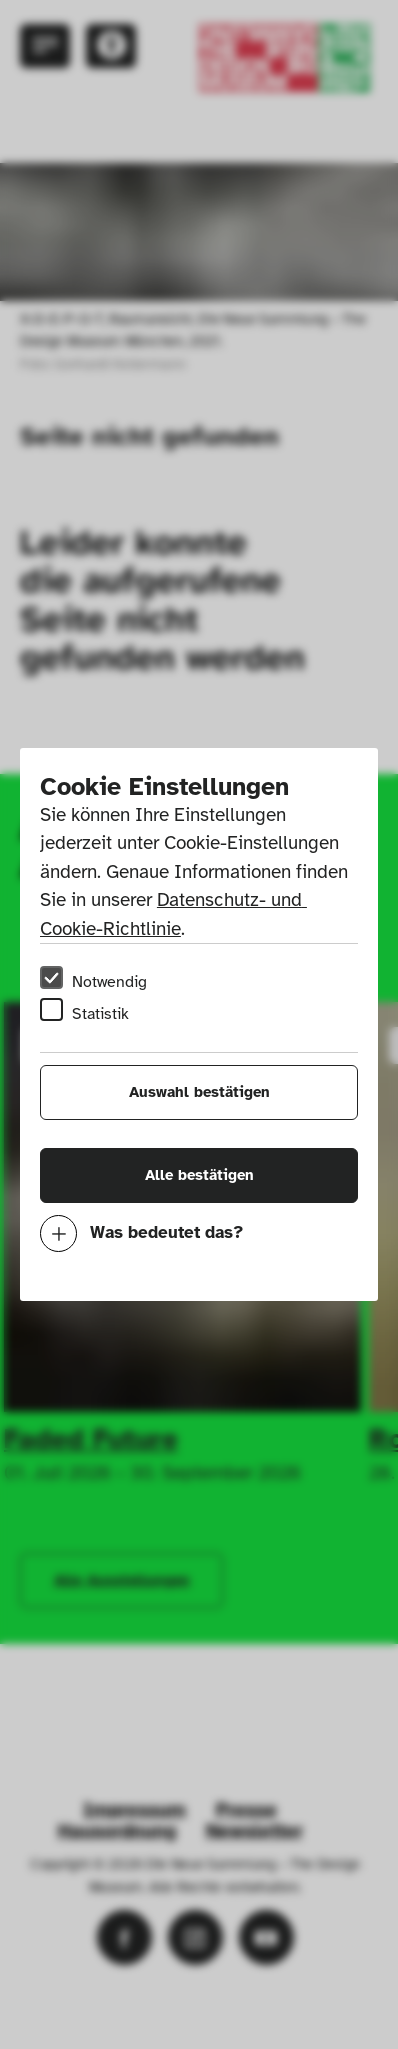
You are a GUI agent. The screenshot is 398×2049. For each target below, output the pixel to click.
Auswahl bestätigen (199, 1092)
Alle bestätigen (199, 1175)
